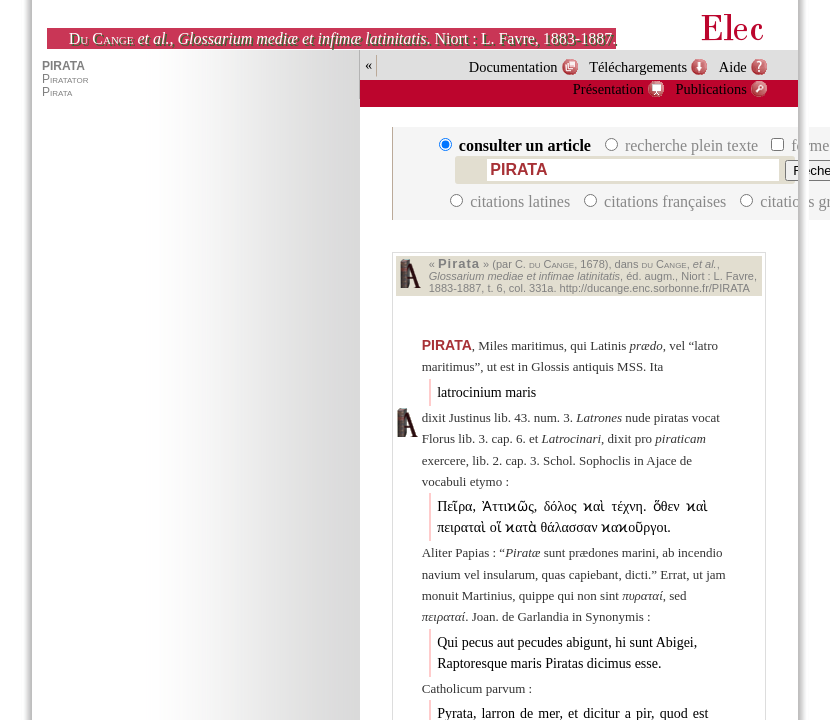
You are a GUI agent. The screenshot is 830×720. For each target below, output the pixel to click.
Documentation (513, 67)
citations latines (512, 201)
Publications (711, 89)
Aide (733, 67)
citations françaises (657, 201)
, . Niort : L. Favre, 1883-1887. (342, 38)
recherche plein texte (683, 145)
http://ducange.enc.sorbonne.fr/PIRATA (655, 288)
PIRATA (447, 345)
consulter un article (517, 145)
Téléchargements (638, 67)
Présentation (608, 89)
